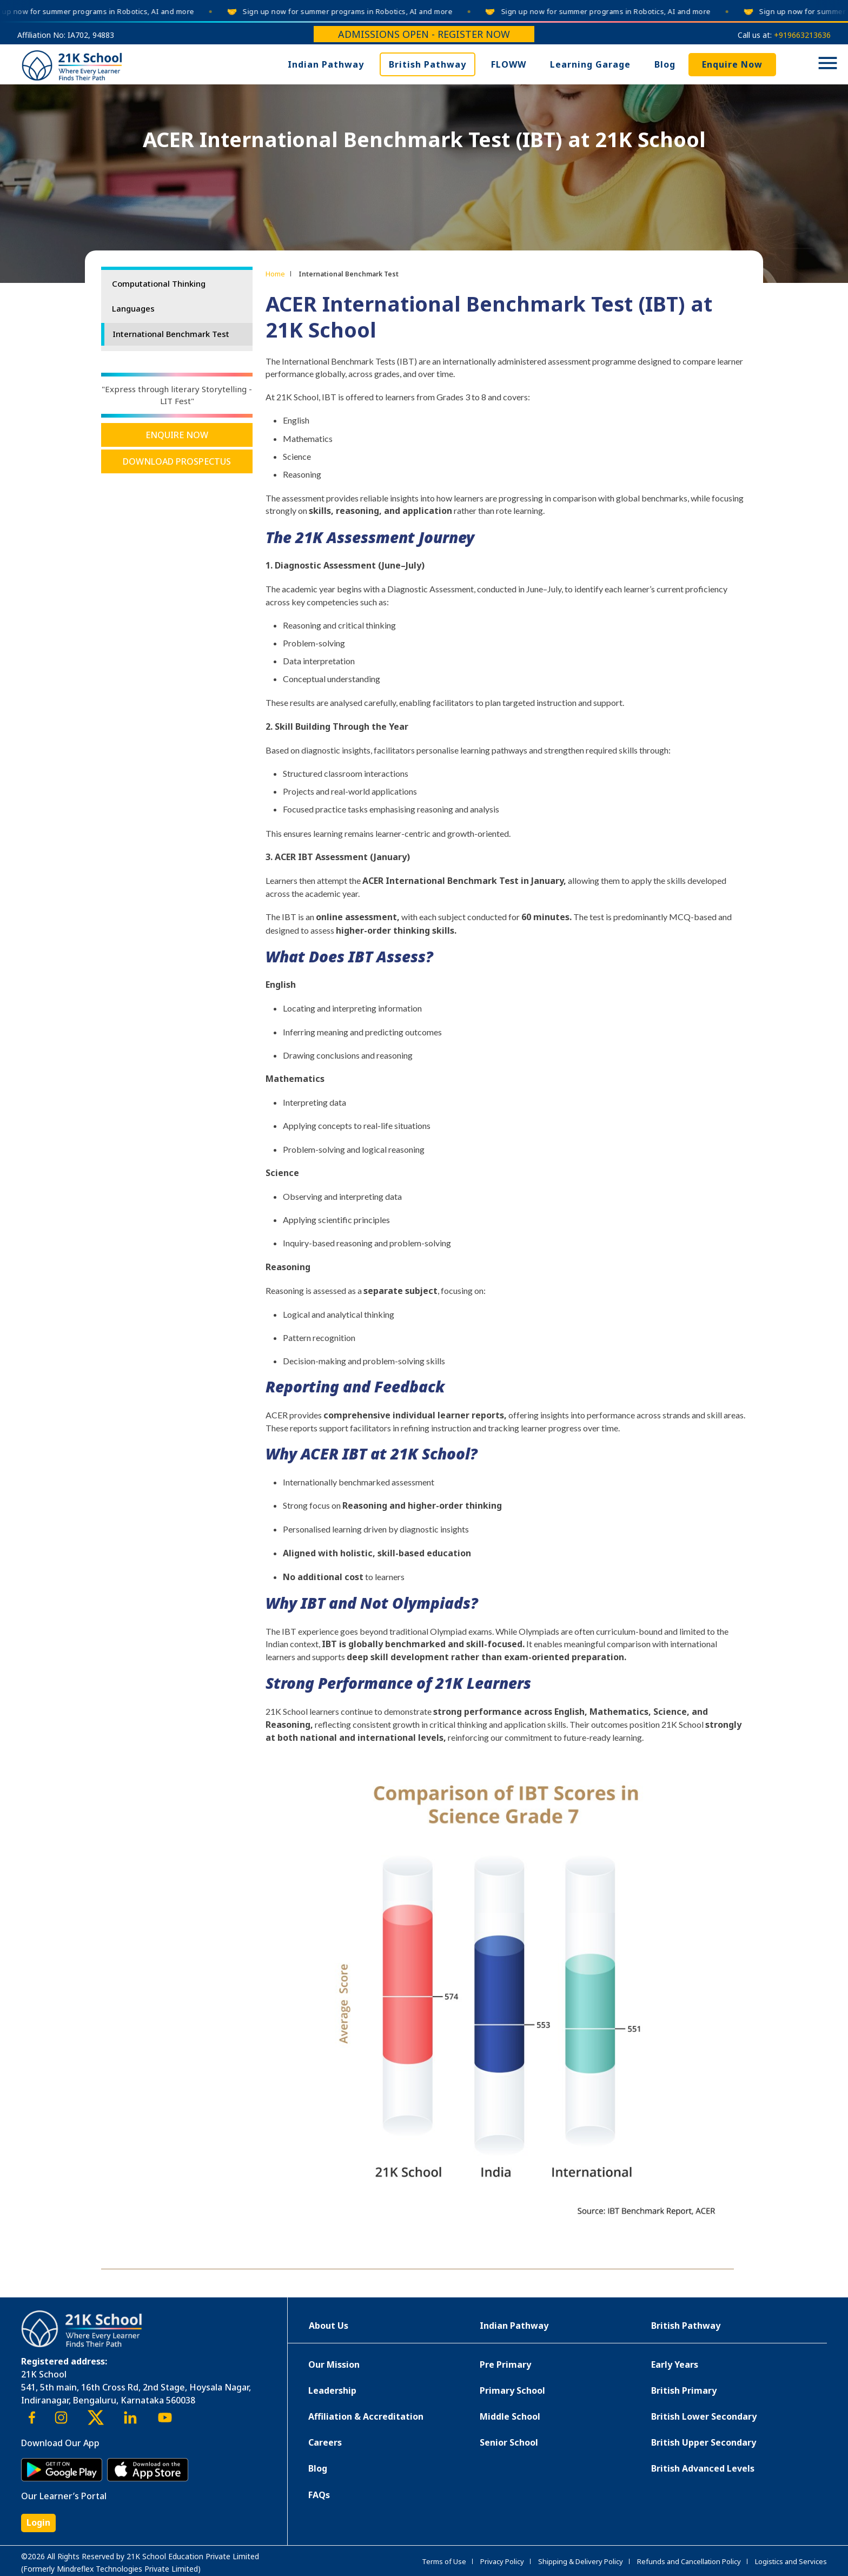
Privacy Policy (502, 2561)
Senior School (509, 2442)
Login (38, 2522)
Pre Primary (505, 2364)
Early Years (674, 2364)
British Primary (684, 2390)
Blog (664, 64)
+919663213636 (802, 35)
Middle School (510, 2416)
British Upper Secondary (703, 2442)
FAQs (319, 2495)
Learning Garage (590, 64)
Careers (325, 2442)
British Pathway (427, 64)
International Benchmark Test (170, 333)
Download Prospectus (177, 461)
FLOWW (508, 64)
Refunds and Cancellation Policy (689, 2561)
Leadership (332, 2390)
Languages (133, 308)
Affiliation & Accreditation (365, 2416)
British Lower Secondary (704, 2416)
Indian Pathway (326, 64)
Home (275, 274)
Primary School (512, 2390)
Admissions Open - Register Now (424, 34)
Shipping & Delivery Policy (580, 2561)
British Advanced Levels (702, 2468)
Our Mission (334, 2364)
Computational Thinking (159, 283)
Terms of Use (444, 2561)
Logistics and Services (791, 2561)
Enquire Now (732, 64)
